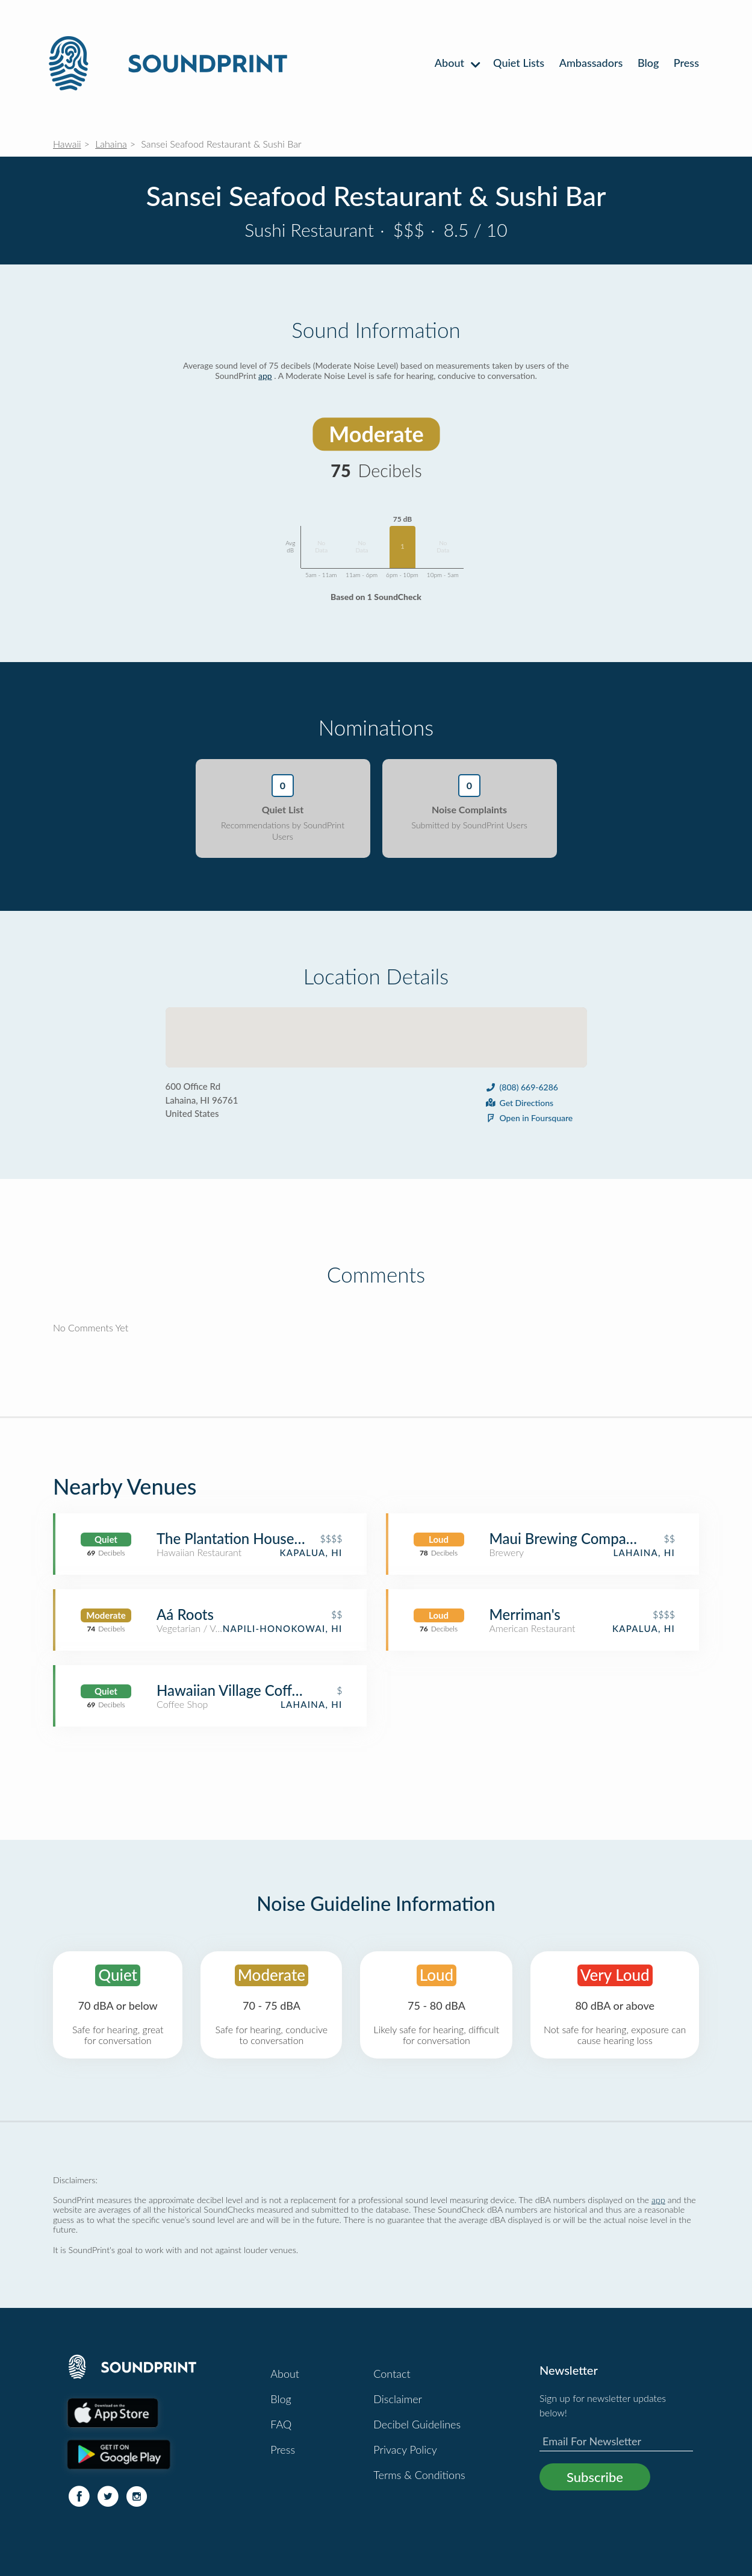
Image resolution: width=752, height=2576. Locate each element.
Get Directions (519, 1103)
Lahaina (111, 143)
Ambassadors (591, 62)
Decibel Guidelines (417, 2424)
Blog (648, 62)
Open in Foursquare (529, 1118)
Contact (391, 2373)
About (457, 62)
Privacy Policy (405, 2449)
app (265, 375)
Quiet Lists (518, 62)
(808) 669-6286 (521, 1087)
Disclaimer (397, 2399)
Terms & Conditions (419, 2474)
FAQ (280, 2424)
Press (686, 62)
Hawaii (67, 143)
